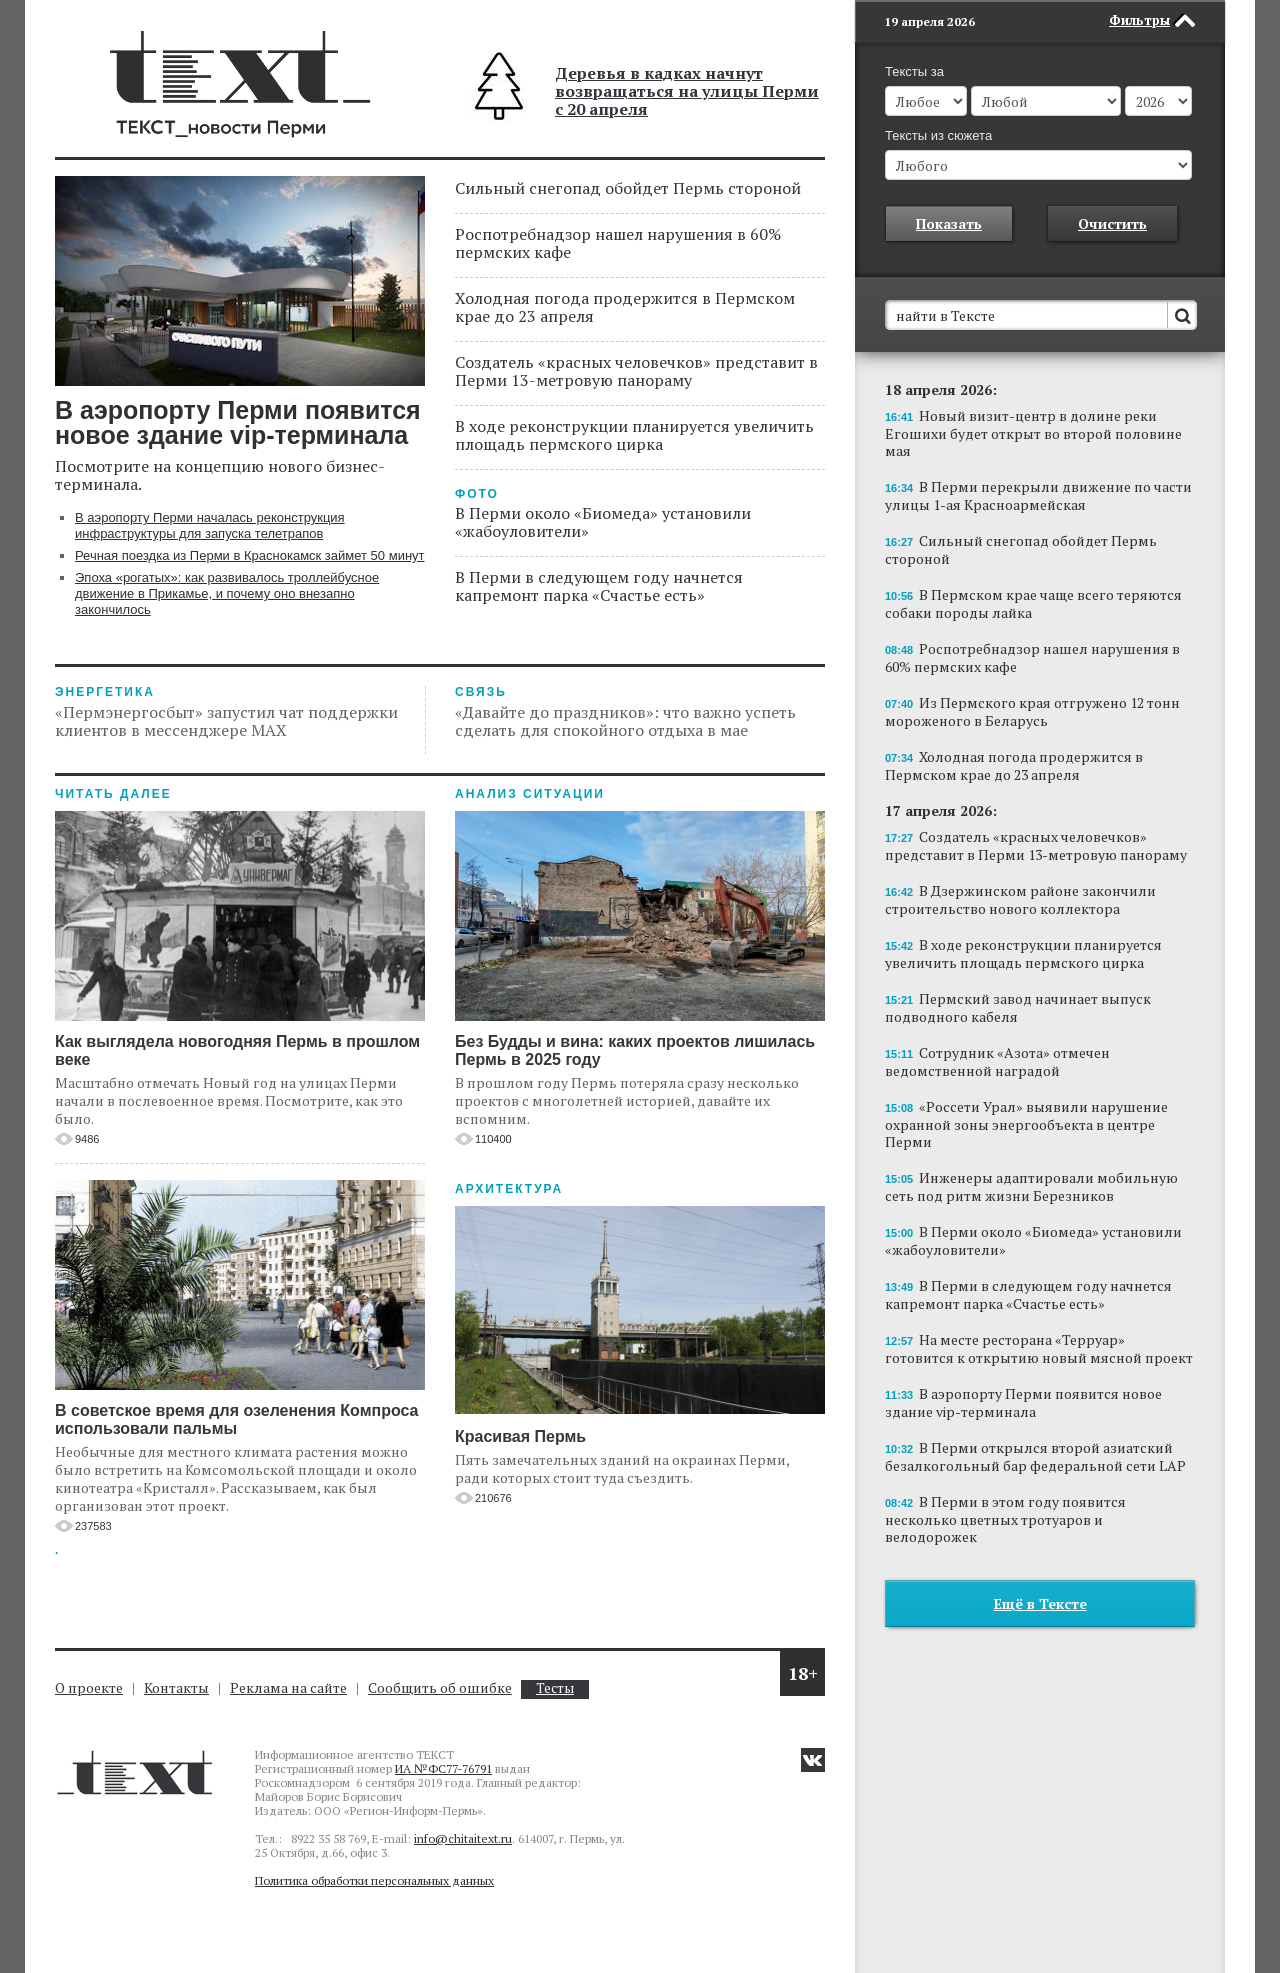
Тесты (555, 1688)
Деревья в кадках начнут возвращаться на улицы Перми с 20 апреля (687, 91)
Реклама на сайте (288, 1687)
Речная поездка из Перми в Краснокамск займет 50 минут (250, 555)
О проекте (89, 1687)
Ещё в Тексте (1040, 1603)
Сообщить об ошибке (440, 1687)
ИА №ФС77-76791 (443, 1768)
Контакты (176, 1687)
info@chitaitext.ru (463, 1838)
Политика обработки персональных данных (374, 1880)
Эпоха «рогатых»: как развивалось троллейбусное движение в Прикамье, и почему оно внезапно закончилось (227, 593)
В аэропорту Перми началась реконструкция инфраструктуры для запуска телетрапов (210, 525)
